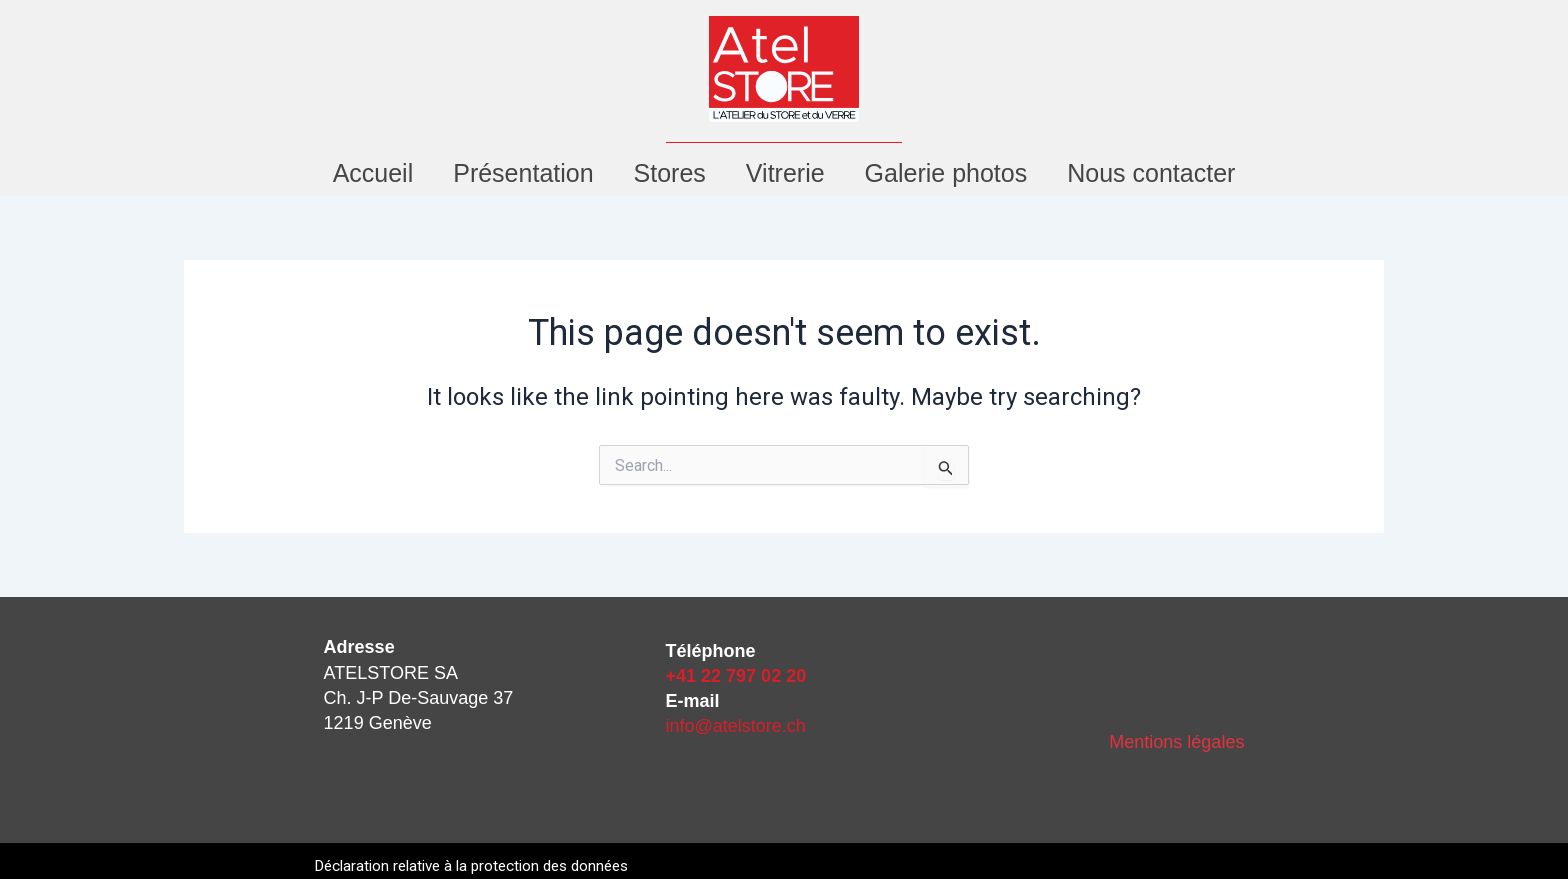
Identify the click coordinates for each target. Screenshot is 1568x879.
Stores (670, 173)
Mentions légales (1176, 742)
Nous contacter (1151, 173)
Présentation (523, 173)
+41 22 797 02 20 (736, 676)
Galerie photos (946, 173)
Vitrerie (785, 173)
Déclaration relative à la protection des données (481, 865)
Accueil (373, 173)
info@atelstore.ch (736, 726)
